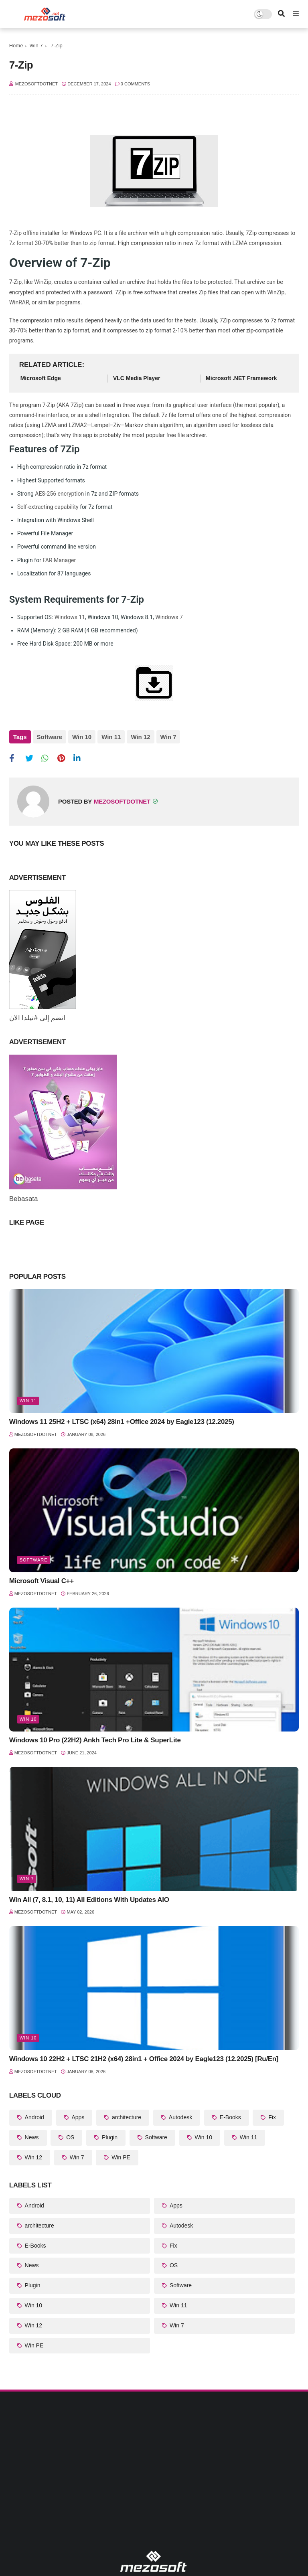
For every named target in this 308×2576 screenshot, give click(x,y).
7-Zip (15, 233)
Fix (271, 2117)
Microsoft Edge (40, 378)
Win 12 (140, 736)
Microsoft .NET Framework (241, 378)
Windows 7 (169, 617)
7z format (21, 243)
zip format (102, 243)
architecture (125, 2117)
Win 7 (36, 46)
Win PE (120, 2157)
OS (69, 2137)
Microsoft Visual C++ (41, 1581)
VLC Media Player (136, 378)
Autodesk (179, 2117)
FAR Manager (59, 560)
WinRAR (19, 302)
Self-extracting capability (48, 507)
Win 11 (111, 736)
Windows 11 (70, 617)
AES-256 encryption (59, 493)
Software (49, 736)
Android (33, 2117)
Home (16, 46)
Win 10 (81, 736)
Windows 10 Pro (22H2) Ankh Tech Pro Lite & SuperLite (95, 1740)
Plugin (109, 2137)
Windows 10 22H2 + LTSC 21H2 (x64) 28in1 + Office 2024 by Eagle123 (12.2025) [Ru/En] (143, 2059)
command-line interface (39, 415)
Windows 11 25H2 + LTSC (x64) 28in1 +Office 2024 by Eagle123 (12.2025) (121, 1422)
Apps (77, 2117)
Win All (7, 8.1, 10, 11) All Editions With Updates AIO (89, 1900)
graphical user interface (202, 405)
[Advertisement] (154, 2484)
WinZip (42, 282)
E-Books (229, 2117)
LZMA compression (256, 243)
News (31, 2137)
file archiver (133, 233)
